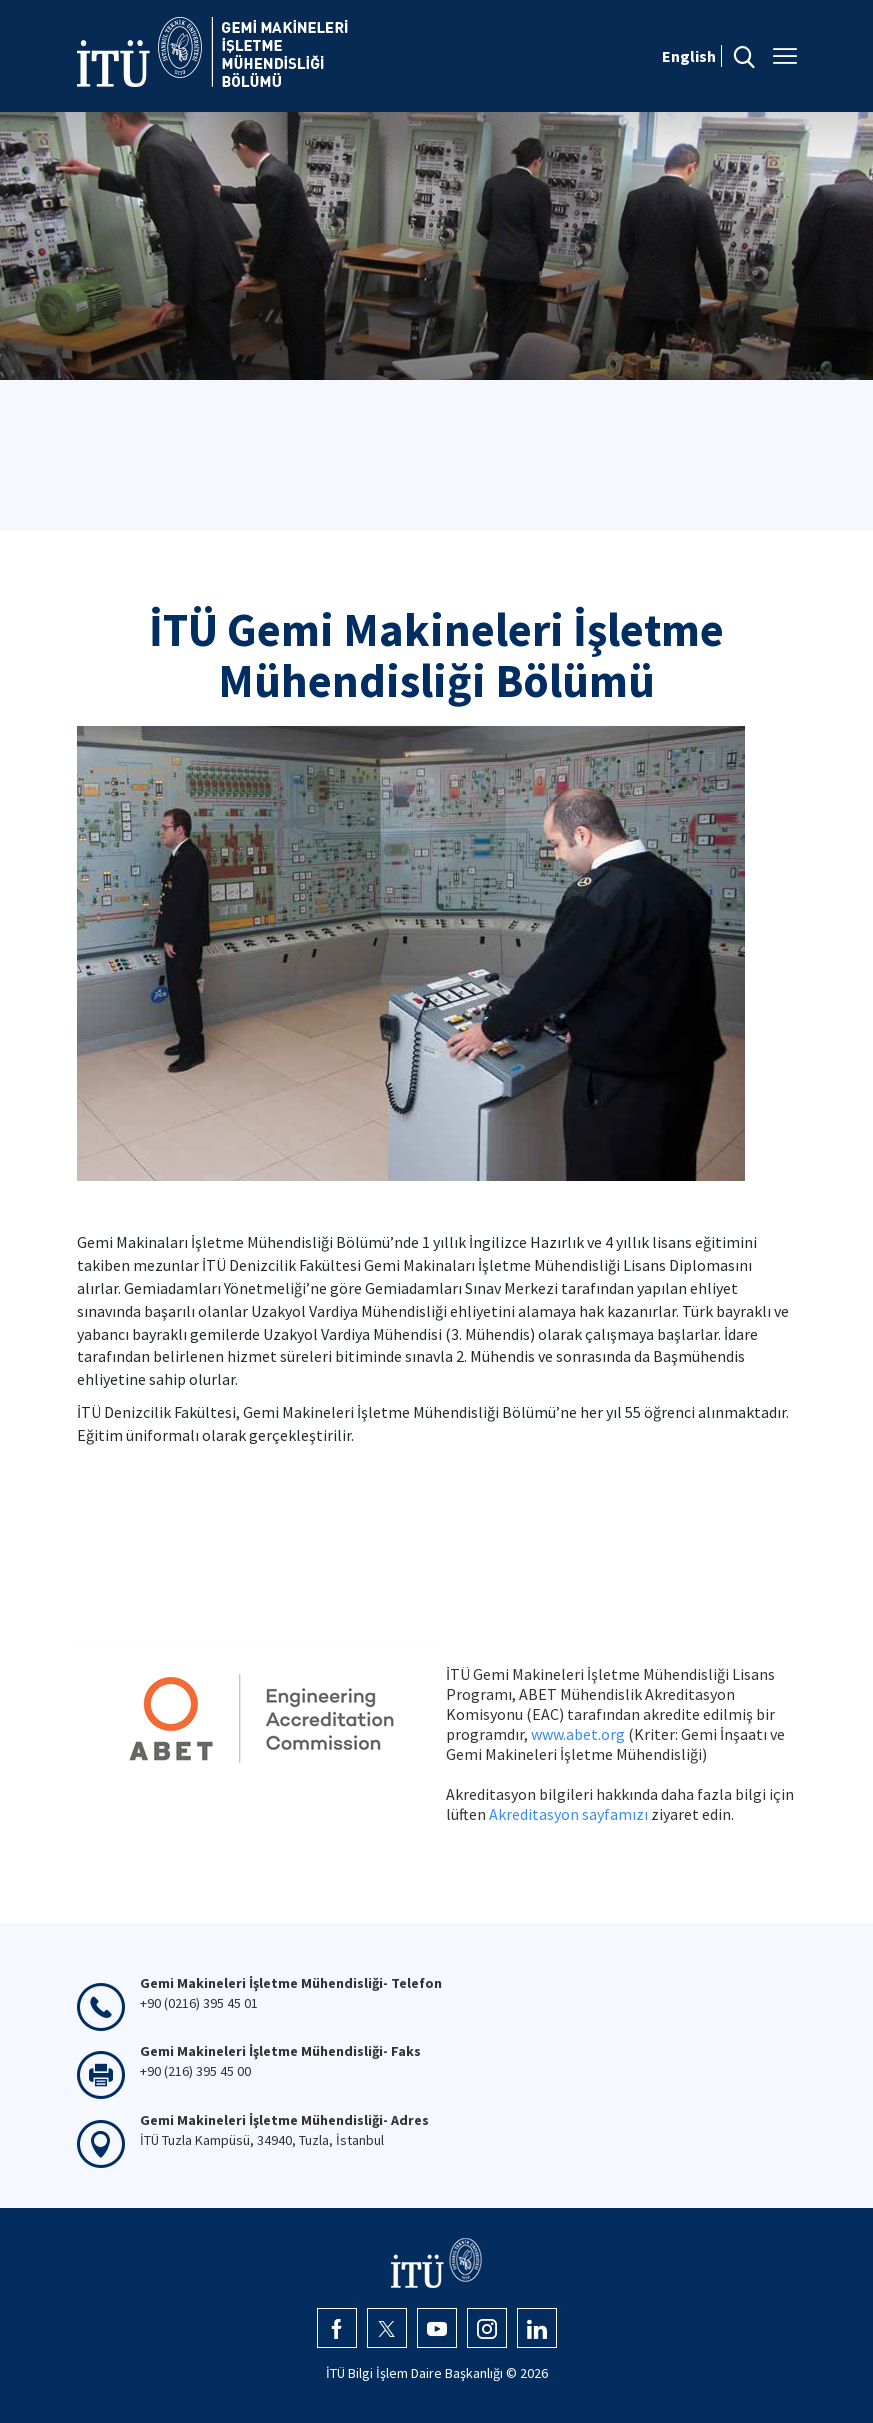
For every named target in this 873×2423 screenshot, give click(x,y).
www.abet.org (578, 1734)
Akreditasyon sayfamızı (568, 1814)
